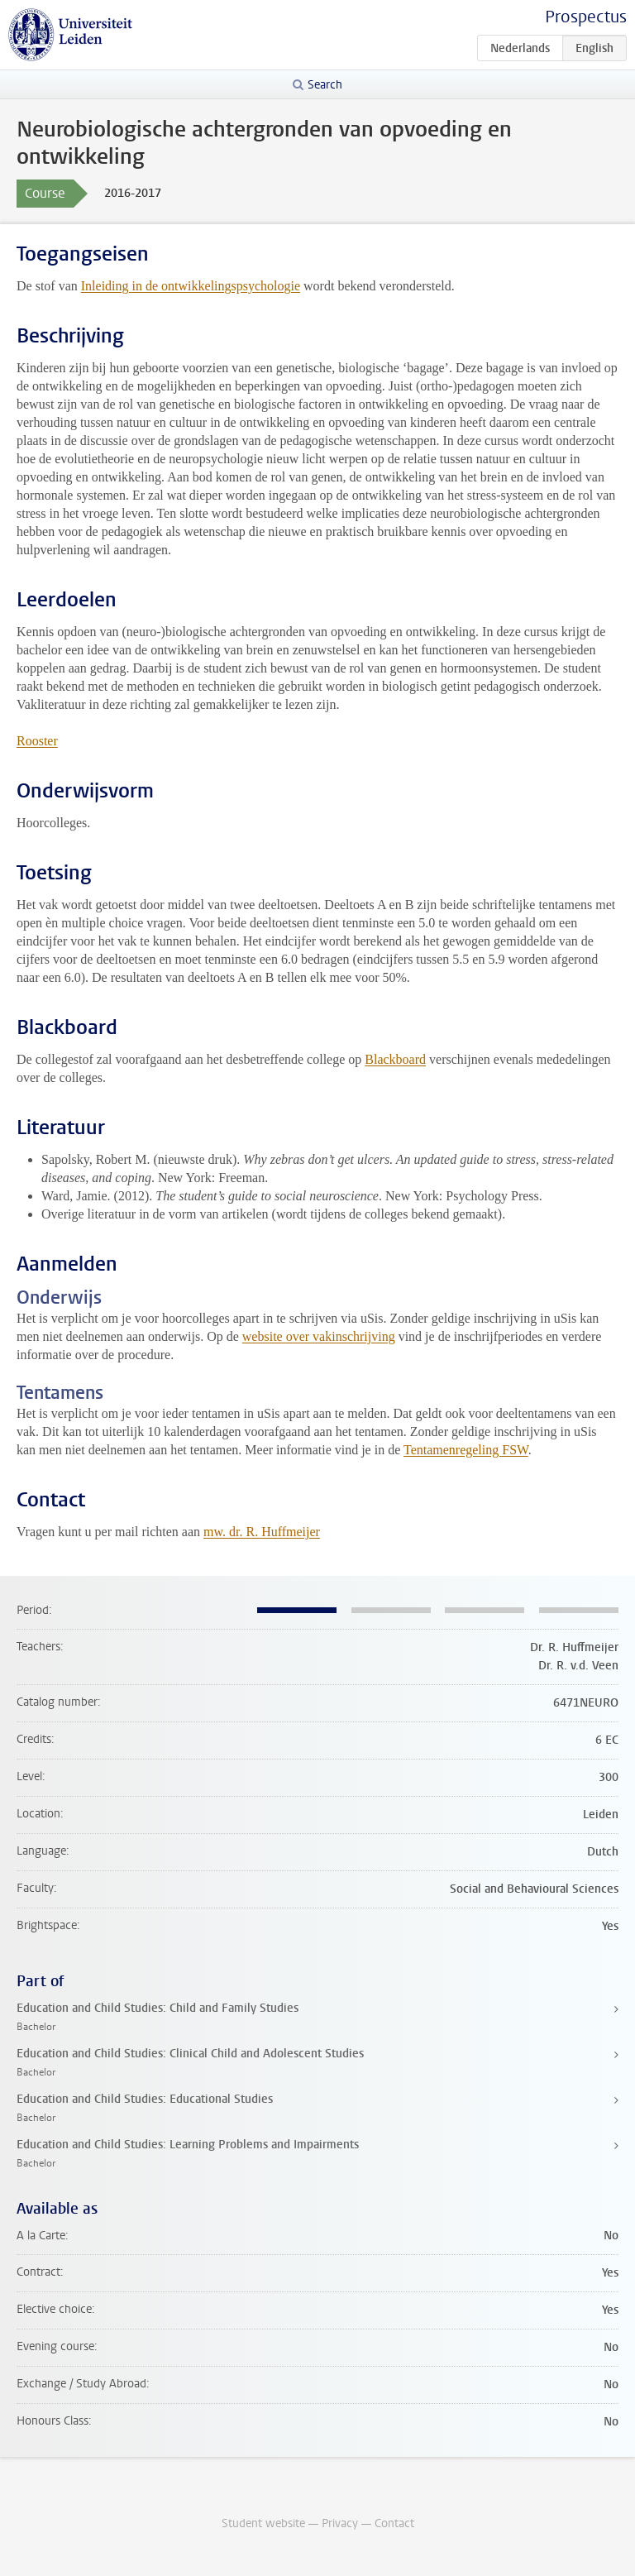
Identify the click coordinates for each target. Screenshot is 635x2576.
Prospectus (586, 17)
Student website (263, 2523)
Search (325, 85)
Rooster (37, 741)
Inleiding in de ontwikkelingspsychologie (190, 286)
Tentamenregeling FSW (465, 1450)
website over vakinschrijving (318, 1336)
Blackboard (395, 1059)
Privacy (340, 2523)
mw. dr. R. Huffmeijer (261, 1532)
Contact (394, 2523)
